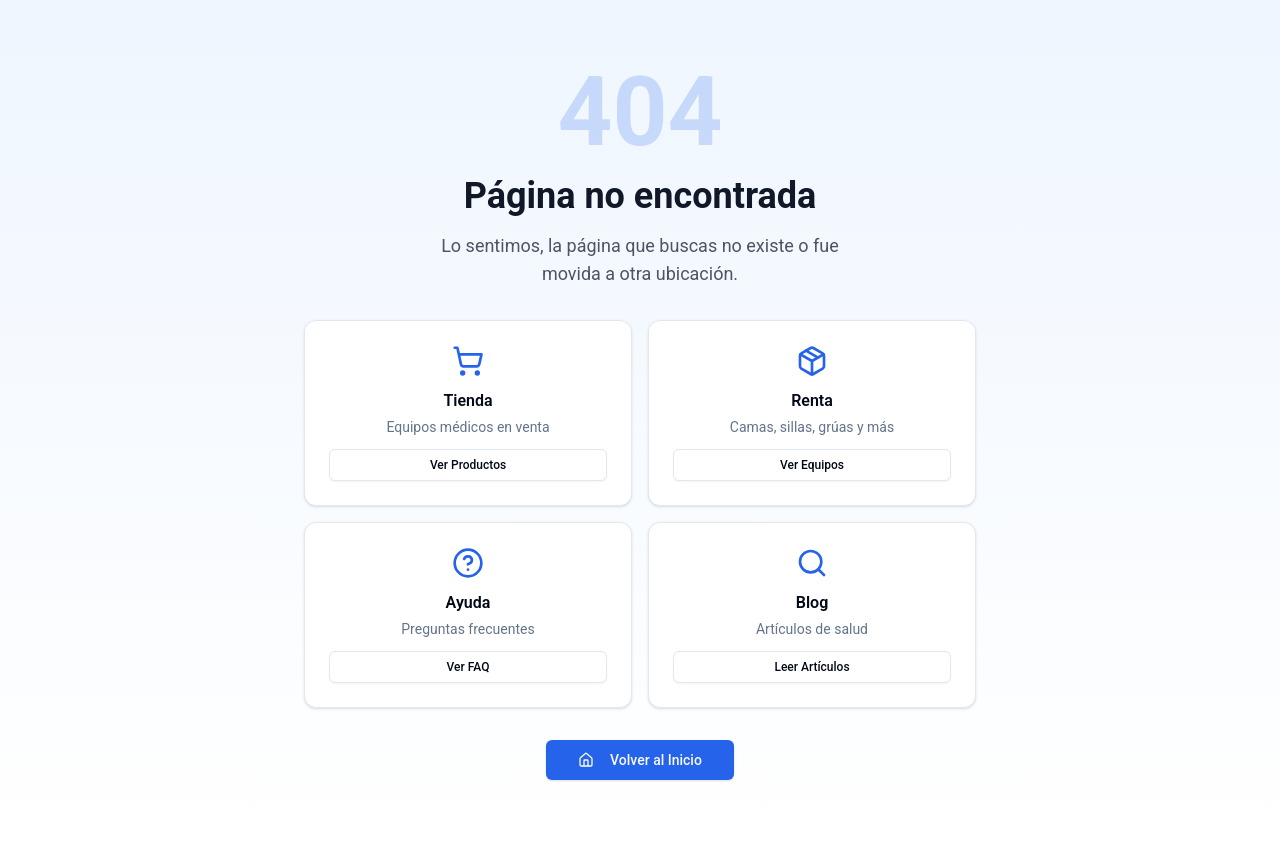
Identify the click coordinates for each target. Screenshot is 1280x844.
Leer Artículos (811, 667)
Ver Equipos (812, 465)
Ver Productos (468, 465)
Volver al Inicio (640, 760)
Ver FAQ (468, 667)
